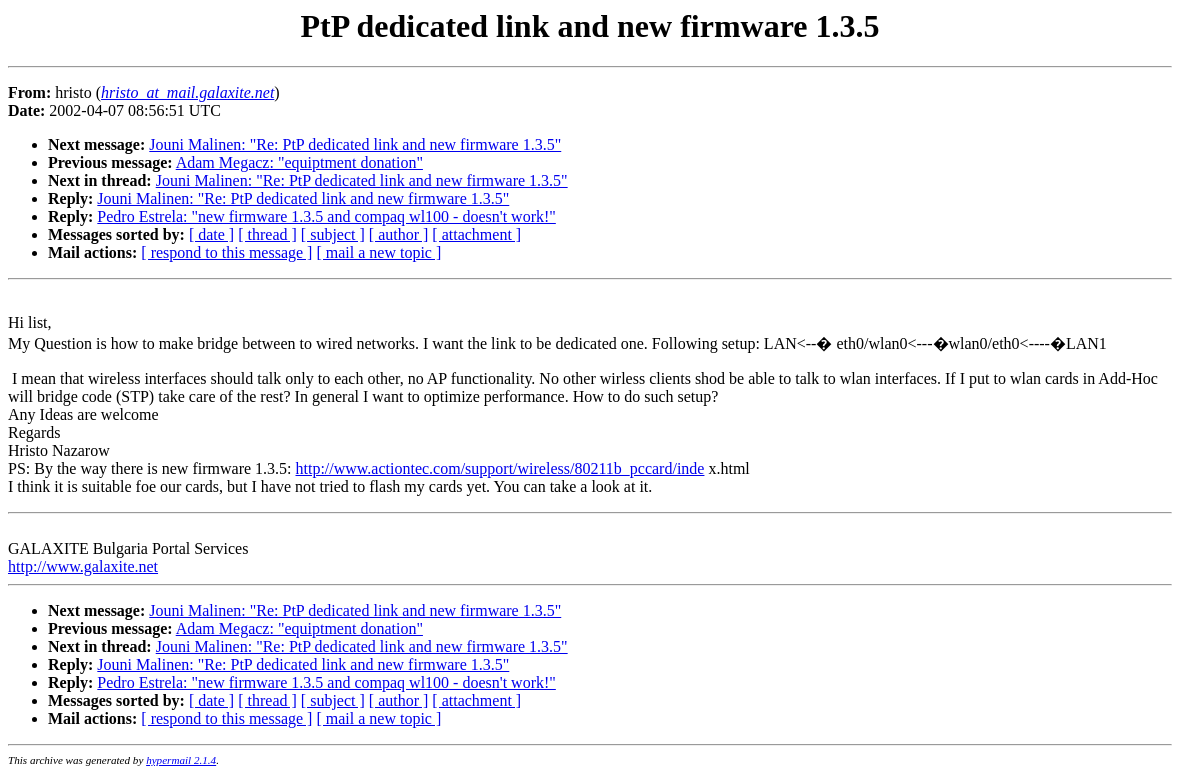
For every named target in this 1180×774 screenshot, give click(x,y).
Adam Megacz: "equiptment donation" (299, 162)
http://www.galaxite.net (83, 566)
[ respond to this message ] (226, 252)
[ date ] (211, 234)
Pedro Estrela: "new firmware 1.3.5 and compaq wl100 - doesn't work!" (326, 216)
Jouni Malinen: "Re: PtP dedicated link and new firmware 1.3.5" (355, 144)
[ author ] (399, 234)
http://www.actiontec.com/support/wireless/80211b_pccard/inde (500, 468)
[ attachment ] (476, 234)
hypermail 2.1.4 (181, 760)
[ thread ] (267, 234)
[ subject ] (333, 234)
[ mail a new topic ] (378, 252)
